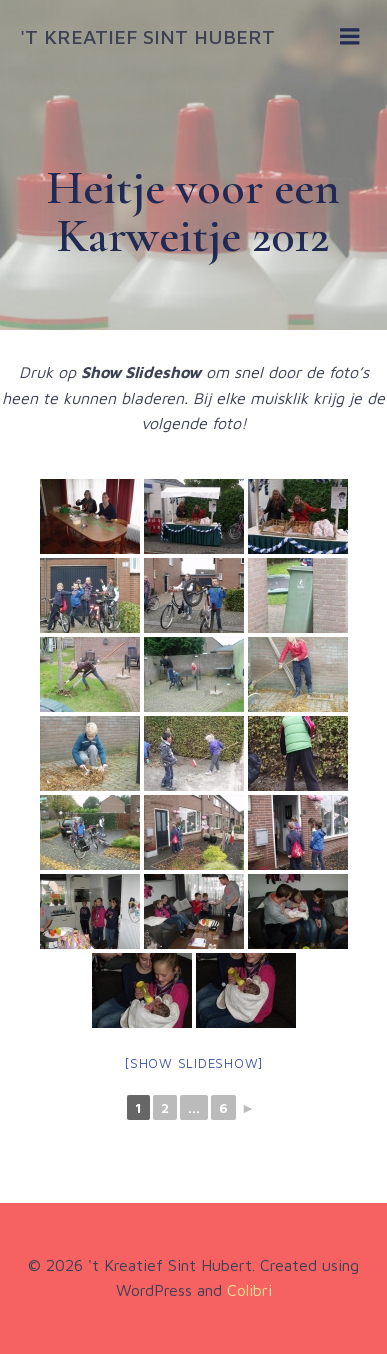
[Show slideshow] (193, 1063)
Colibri (249, 1290)
